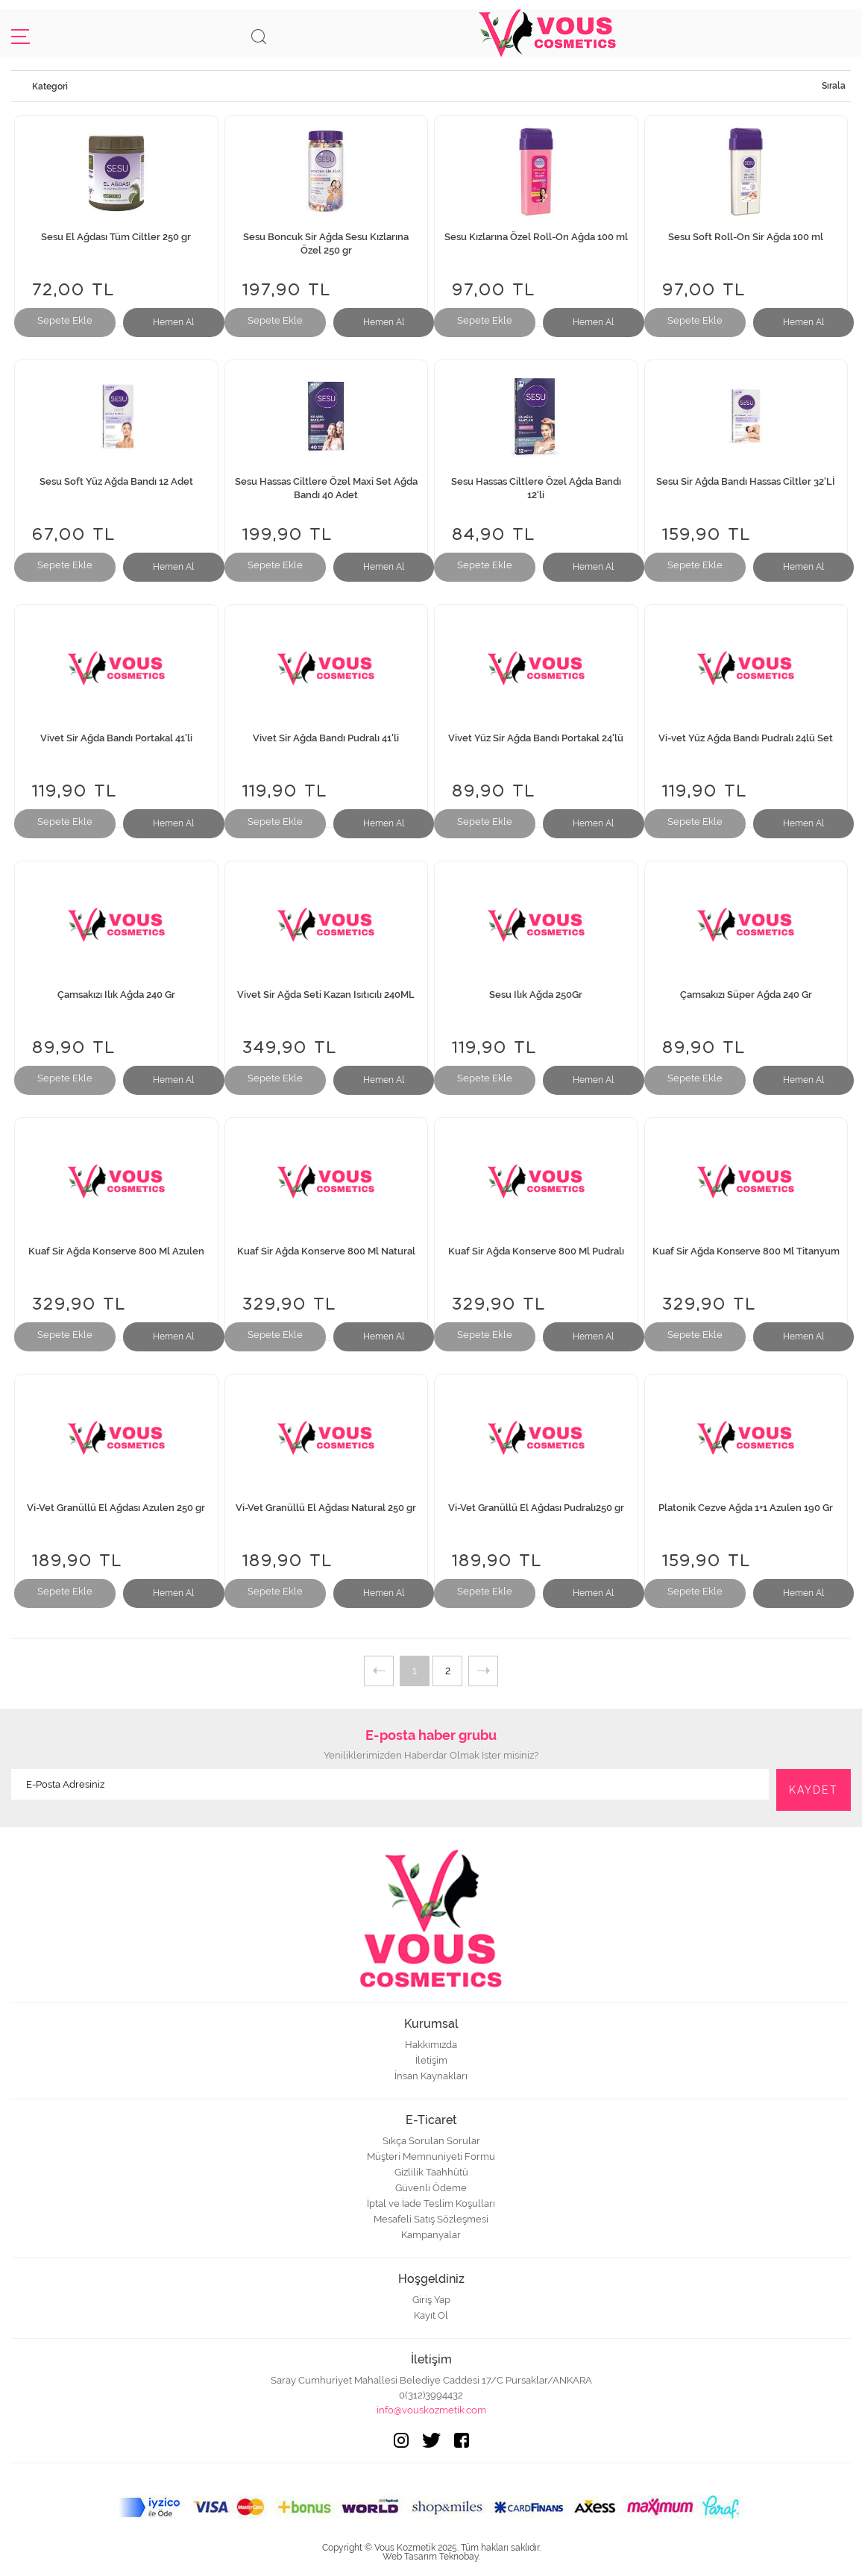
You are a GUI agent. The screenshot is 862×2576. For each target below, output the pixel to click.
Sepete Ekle (64, 320)
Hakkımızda (431, 2044)
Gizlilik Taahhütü (431, 2172)
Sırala (834, 86)
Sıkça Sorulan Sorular (431, 2140)
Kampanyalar (431, 2234)
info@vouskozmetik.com (431, 2410)
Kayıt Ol (431, 2315)
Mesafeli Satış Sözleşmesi (431, 2219)
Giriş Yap (431, 2299)
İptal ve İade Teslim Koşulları (431, 2203)
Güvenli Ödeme (431, 2187)
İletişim (431, 2060)
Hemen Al (173, 322)
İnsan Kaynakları (431, 2076)
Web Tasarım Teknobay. (431, 2556)
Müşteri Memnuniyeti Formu (431, 2156)
